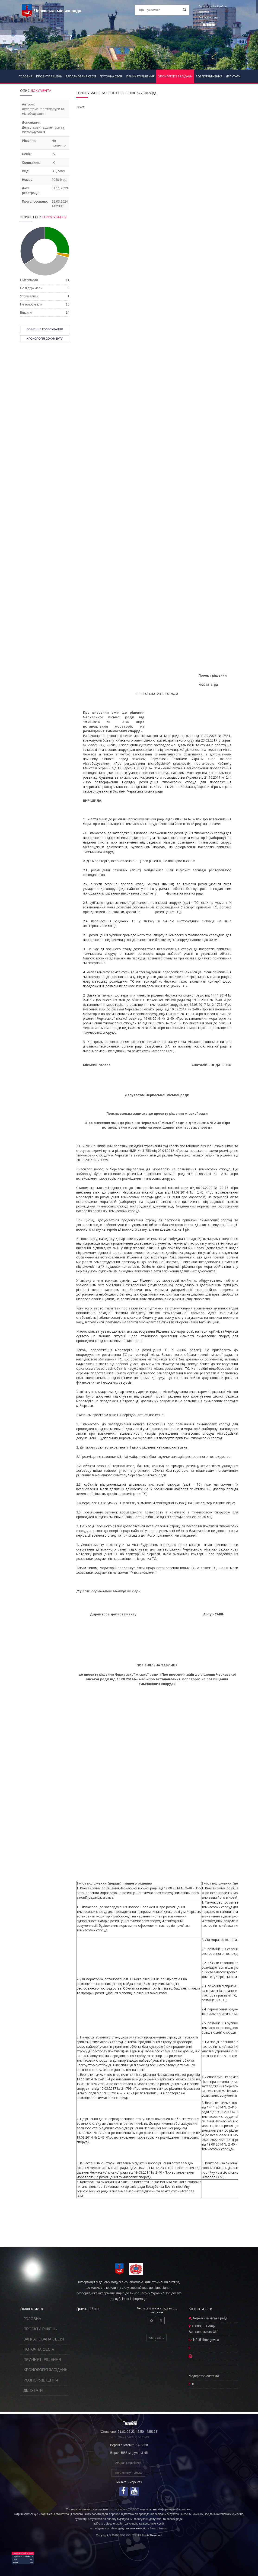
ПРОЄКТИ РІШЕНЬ (49, 76)
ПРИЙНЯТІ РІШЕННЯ (140, 76)
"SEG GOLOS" (127, 2535)
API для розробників (128, 2463)
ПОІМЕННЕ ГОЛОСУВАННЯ (44, 329)
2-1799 (126, 2088)
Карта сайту (156, 2337)
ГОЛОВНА (25, 76)
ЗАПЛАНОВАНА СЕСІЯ (81, 76)
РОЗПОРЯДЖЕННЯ (209, 76)
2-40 (101, 2084)
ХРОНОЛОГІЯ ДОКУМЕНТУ (45, 338)
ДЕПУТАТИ (233, 76)
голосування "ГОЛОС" (125, 2509)
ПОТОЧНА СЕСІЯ (111, 76)
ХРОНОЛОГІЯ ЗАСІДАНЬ (175, 76)
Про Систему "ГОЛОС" (128, 2472)
